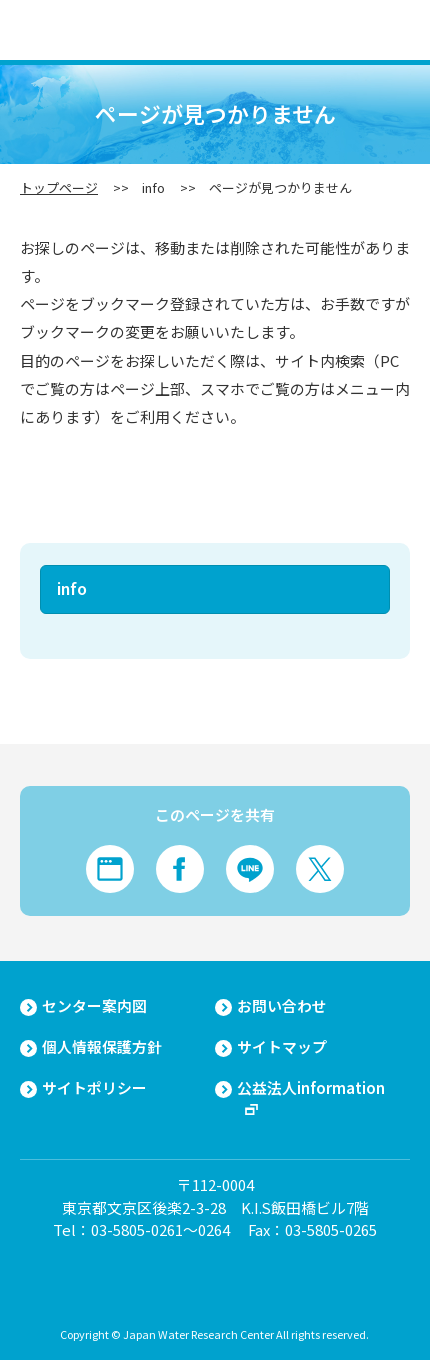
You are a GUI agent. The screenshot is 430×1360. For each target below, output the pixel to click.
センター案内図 (94, 1006)
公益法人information (311, 1088)
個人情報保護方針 (102, 1047)
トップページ (59, 187)
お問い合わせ (282, 1006)
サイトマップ (282, 1047)
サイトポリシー (94, 1088)
